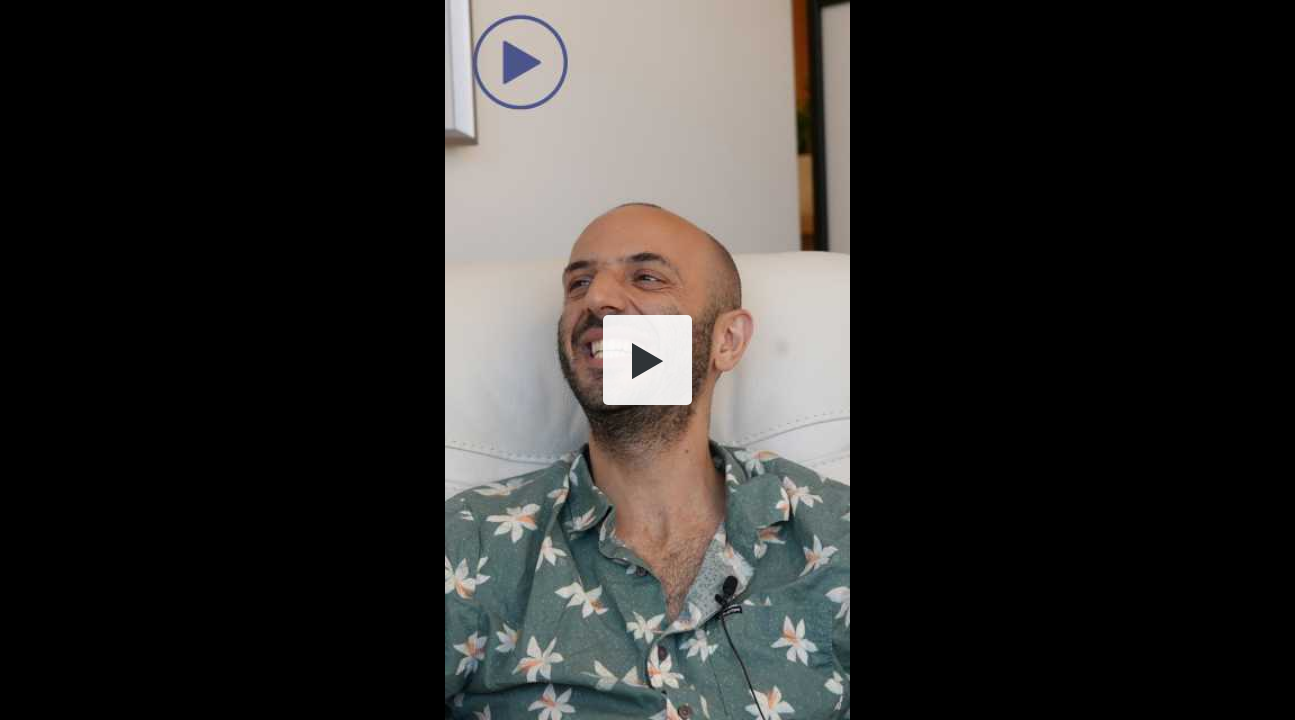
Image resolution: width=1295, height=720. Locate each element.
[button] (648, 360)
